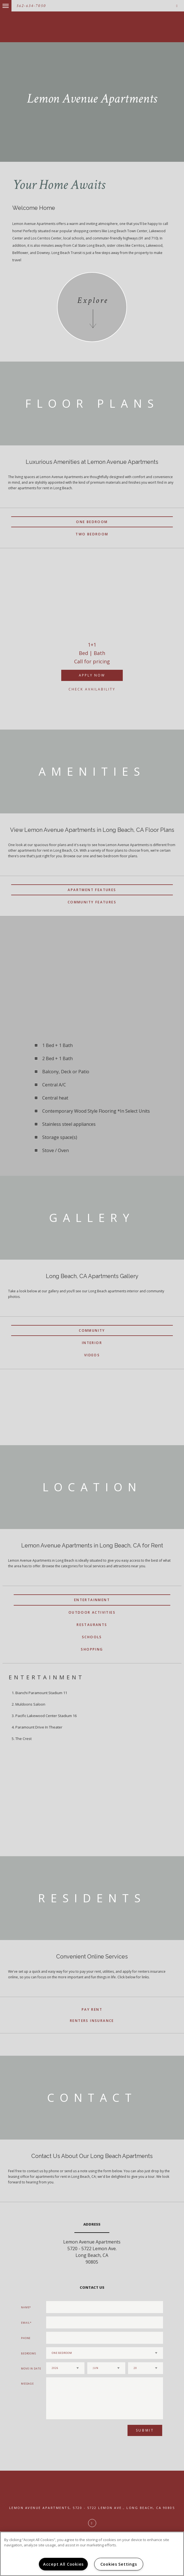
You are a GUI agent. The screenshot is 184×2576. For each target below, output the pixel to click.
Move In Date (31, 2368)
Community (92, 1330)
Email (25, 2323)
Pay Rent (92, 2009)
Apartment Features (92, 889)
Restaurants (92, 1624)
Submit (145, 2430)
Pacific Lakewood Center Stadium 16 (46, 1715)
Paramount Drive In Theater (38, 1727)
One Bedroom (92, 521)
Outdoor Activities (92, 1612)
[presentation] (76, 2432)
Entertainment (92, 1599)
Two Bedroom (92, 534)
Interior (92, 1342)
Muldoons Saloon (30, 1704)
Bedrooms (28, 2353)
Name (25, 2307)
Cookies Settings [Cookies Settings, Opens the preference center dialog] (118, 2564)
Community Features (92, 902)
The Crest (23, 1738)
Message (27, 2383)
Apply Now (92, 675)
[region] (92, 2554)
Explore (92, 300)
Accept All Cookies (63, 2564)
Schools (92, 1637)
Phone (26, 2338)
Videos (92, 1355)
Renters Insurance (92, 2020)
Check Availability (92, 689)
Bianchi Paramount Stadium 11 (41, 1692)
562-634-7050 (31, 5)
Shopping (92, 1649)
